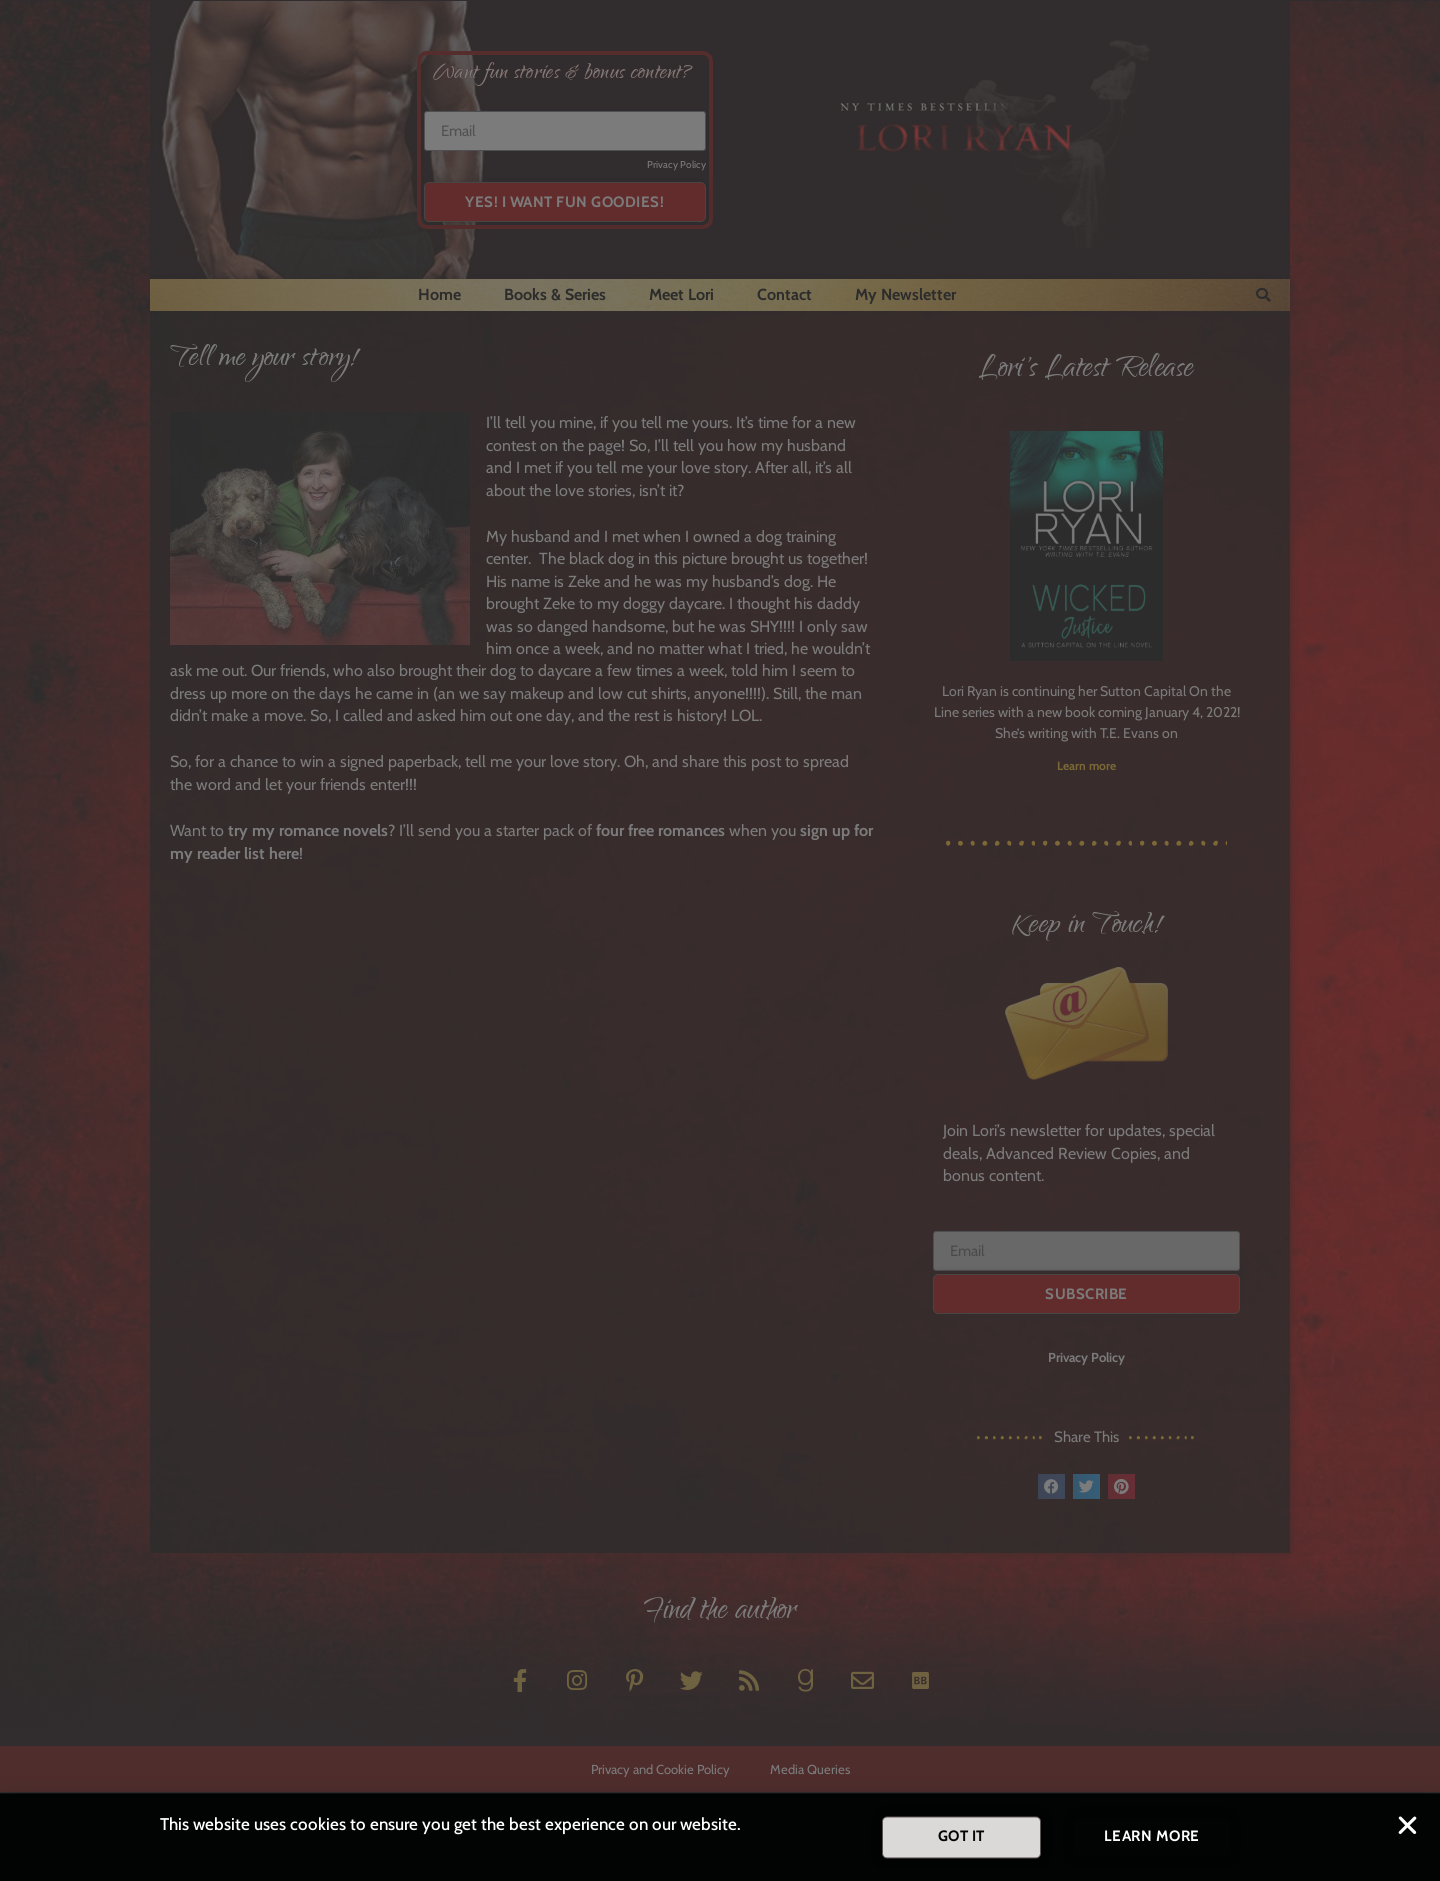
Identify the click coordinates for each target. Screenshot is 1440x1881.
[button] (1407, 1829)
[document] (720, 940)
